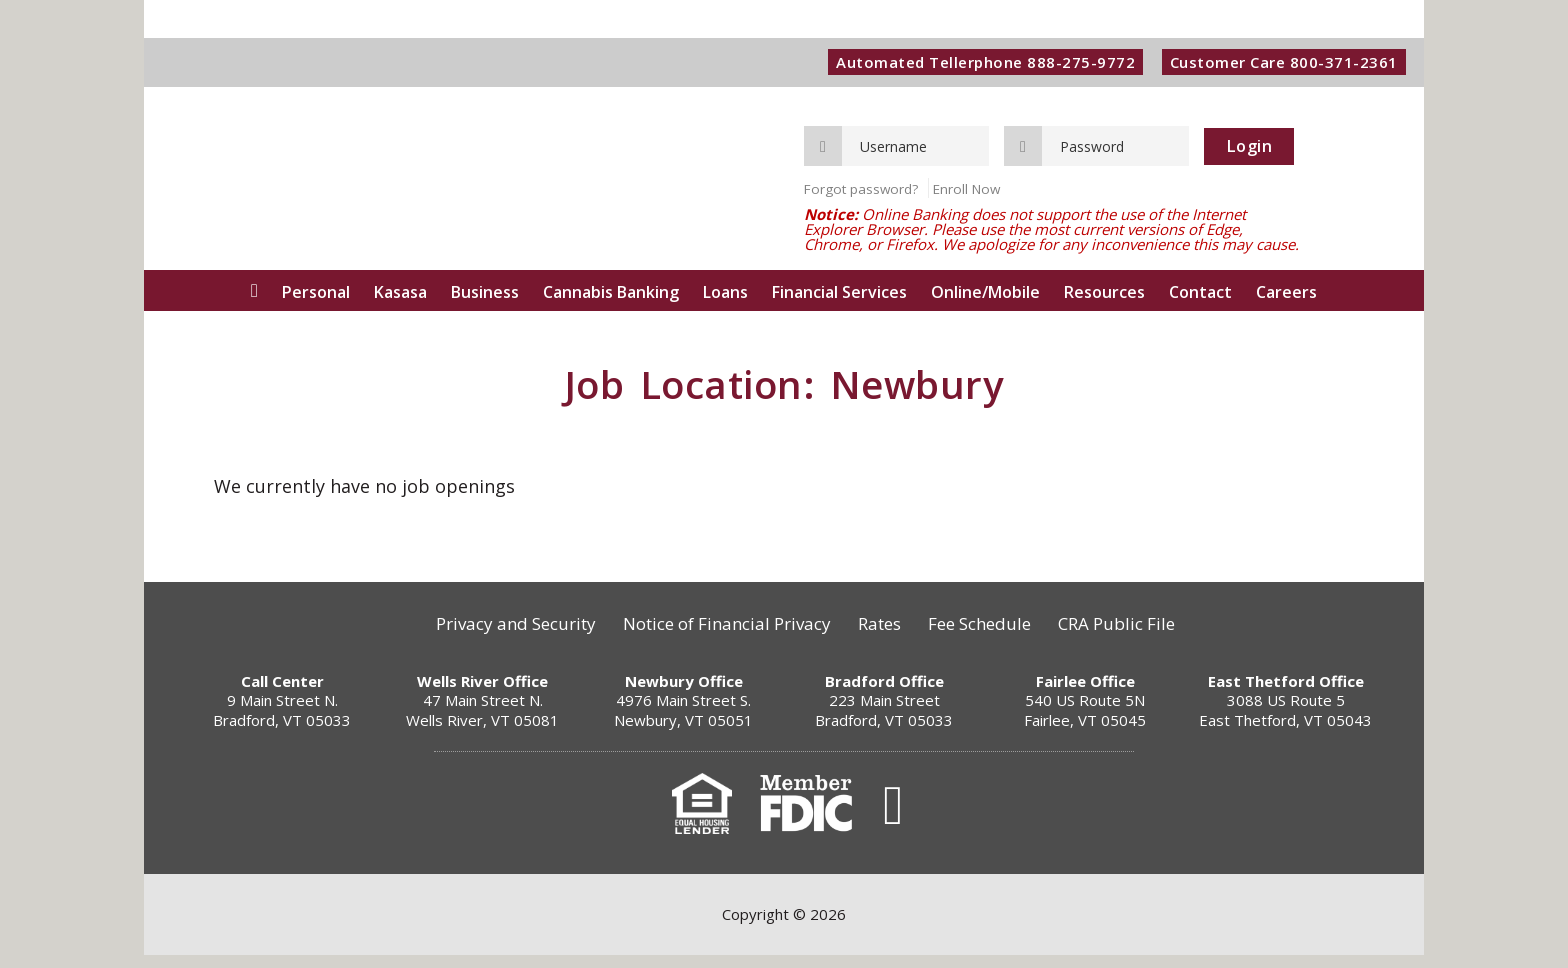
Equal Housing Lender (702, 816)
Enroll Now (966, 192)
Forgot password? (861, 192)
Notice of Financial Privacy (722, 637)
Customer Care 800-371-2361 (1280, 63)
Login (1249, 148)
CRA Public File (1126, 637)
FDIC (806, 816)
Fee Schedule (984, 637)
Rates (879, 637)
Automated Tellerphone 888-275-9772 (978, 63)
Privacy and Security (506, 637)
